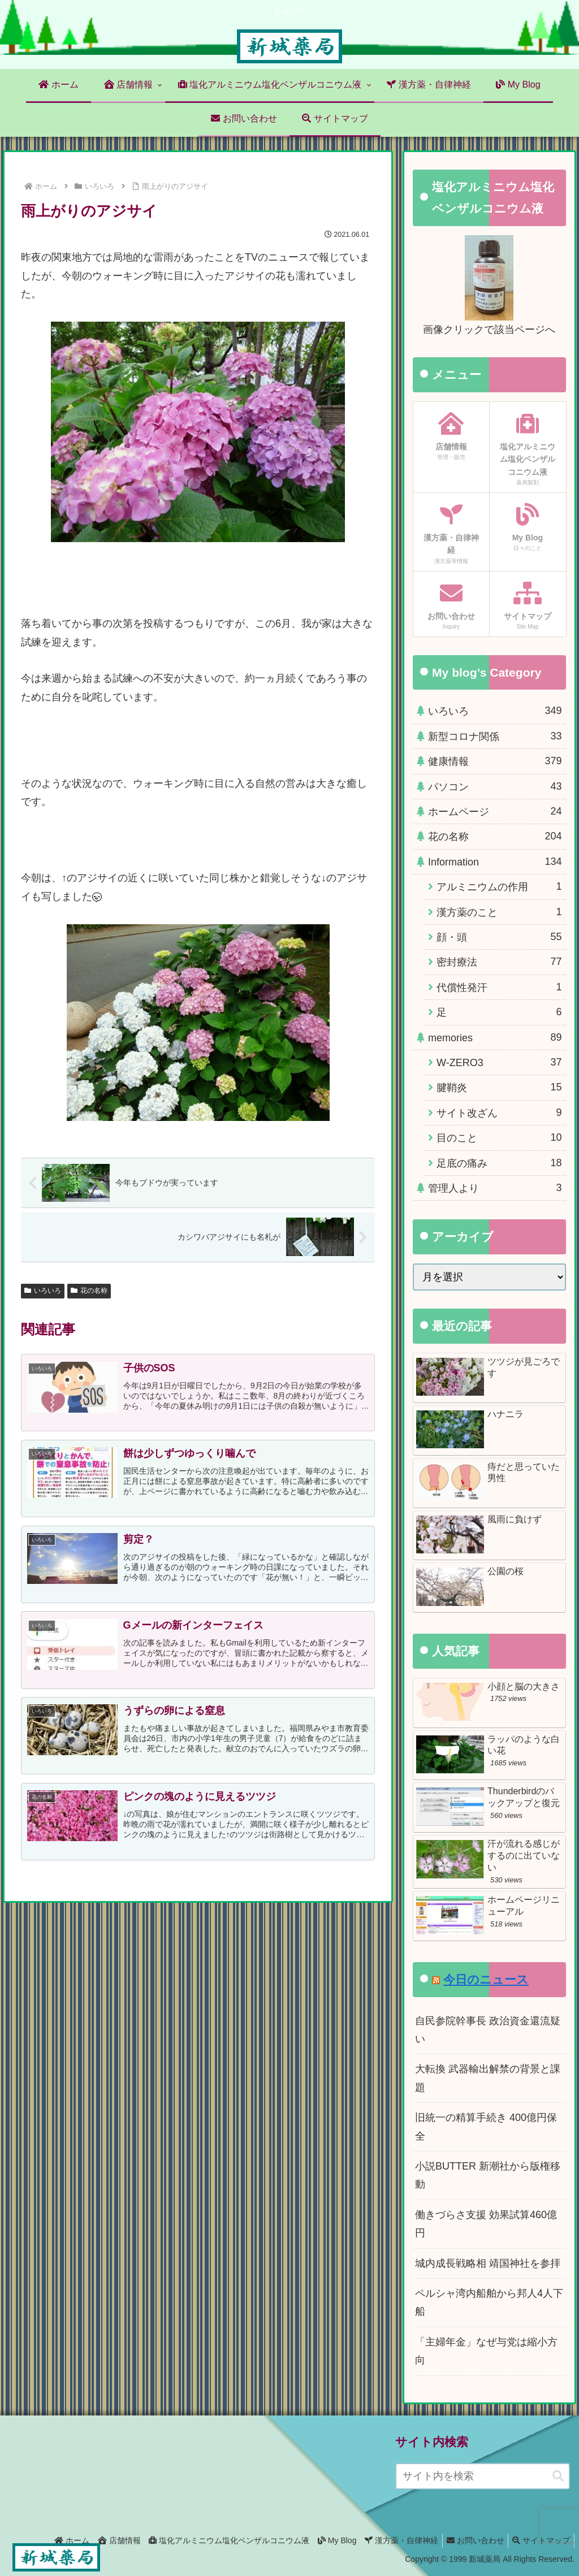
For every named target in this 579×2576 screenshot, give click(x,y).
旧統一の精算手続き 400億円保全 (486, 2126)
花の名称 (89, 1291)
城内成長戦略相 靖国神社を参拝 (487, 2263)
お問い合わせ (470, 2540)
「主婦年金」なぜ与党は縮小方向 (486, 2351)
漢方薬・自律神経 (392, 2540)
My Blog (324, 2540)
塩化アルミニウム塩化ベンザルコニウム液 (213, 2540)
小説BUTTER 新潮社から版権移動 (487, 2175)
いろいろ (42, 1291)
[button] (558, 2476)
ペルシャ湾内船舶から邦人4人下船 (489, 2302)
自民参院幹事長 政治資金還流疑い (487, 2030)
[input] (482, 2476)
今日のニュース (486, 1979)
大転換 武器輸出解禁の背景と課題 (487, 2078)
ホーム (48, 2540)
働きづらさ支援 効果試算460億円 (486, 2224)
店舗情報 (99, 2540)
